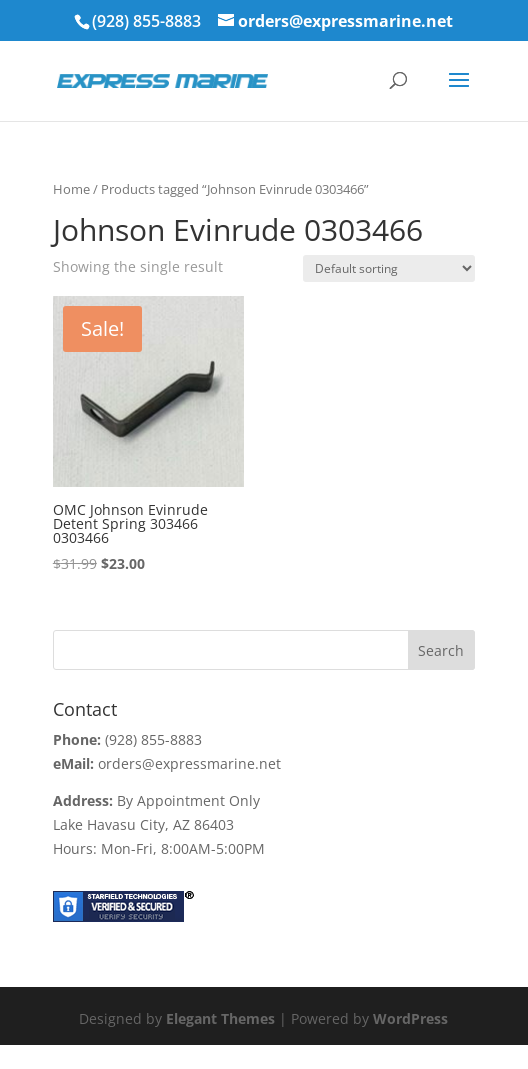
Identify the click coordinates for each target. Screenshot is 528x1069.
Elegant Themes (220, 1018)
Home (71, 189)
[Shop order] (389, 268)
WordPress (410, 1018)
